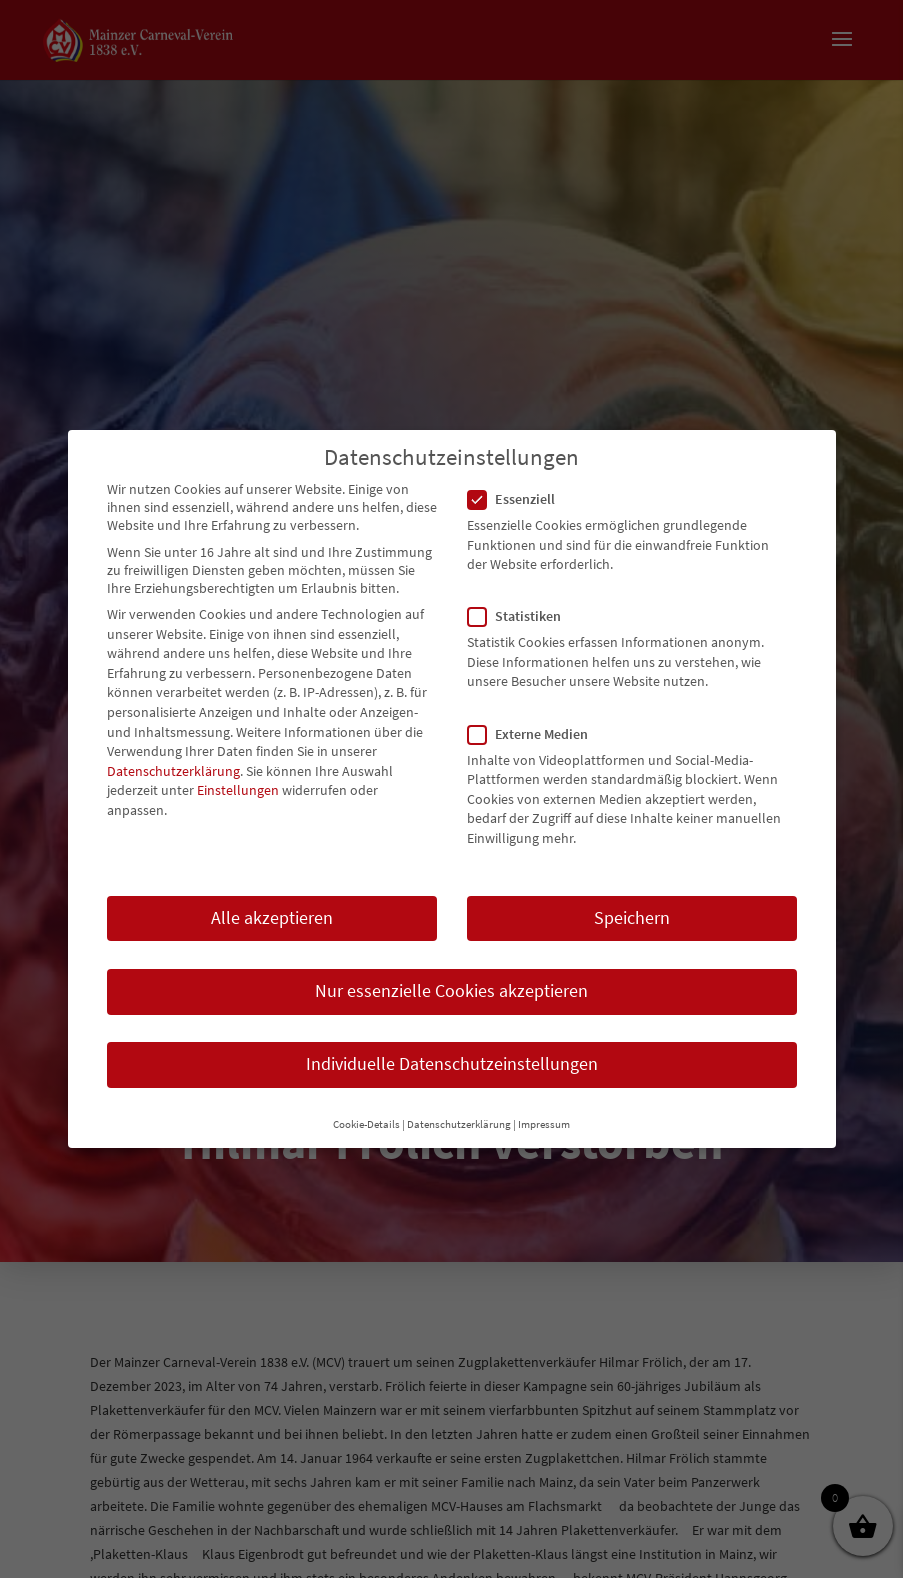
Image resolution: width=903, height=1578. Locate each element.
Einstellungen (238, 781)
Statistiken (522, 607)
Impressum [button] (544, 1115)
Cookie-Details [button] (366, 1115)
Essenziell (519, 489)
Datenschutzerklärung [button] (459, 1115)
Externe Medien (536, 724)
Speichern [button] (632, 908)
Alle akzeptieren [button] (272, 908)
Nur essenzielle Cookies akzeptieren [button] (451, 981)
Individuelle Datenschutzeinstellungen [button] (452, 1054)
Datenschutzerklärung (173, 761)
